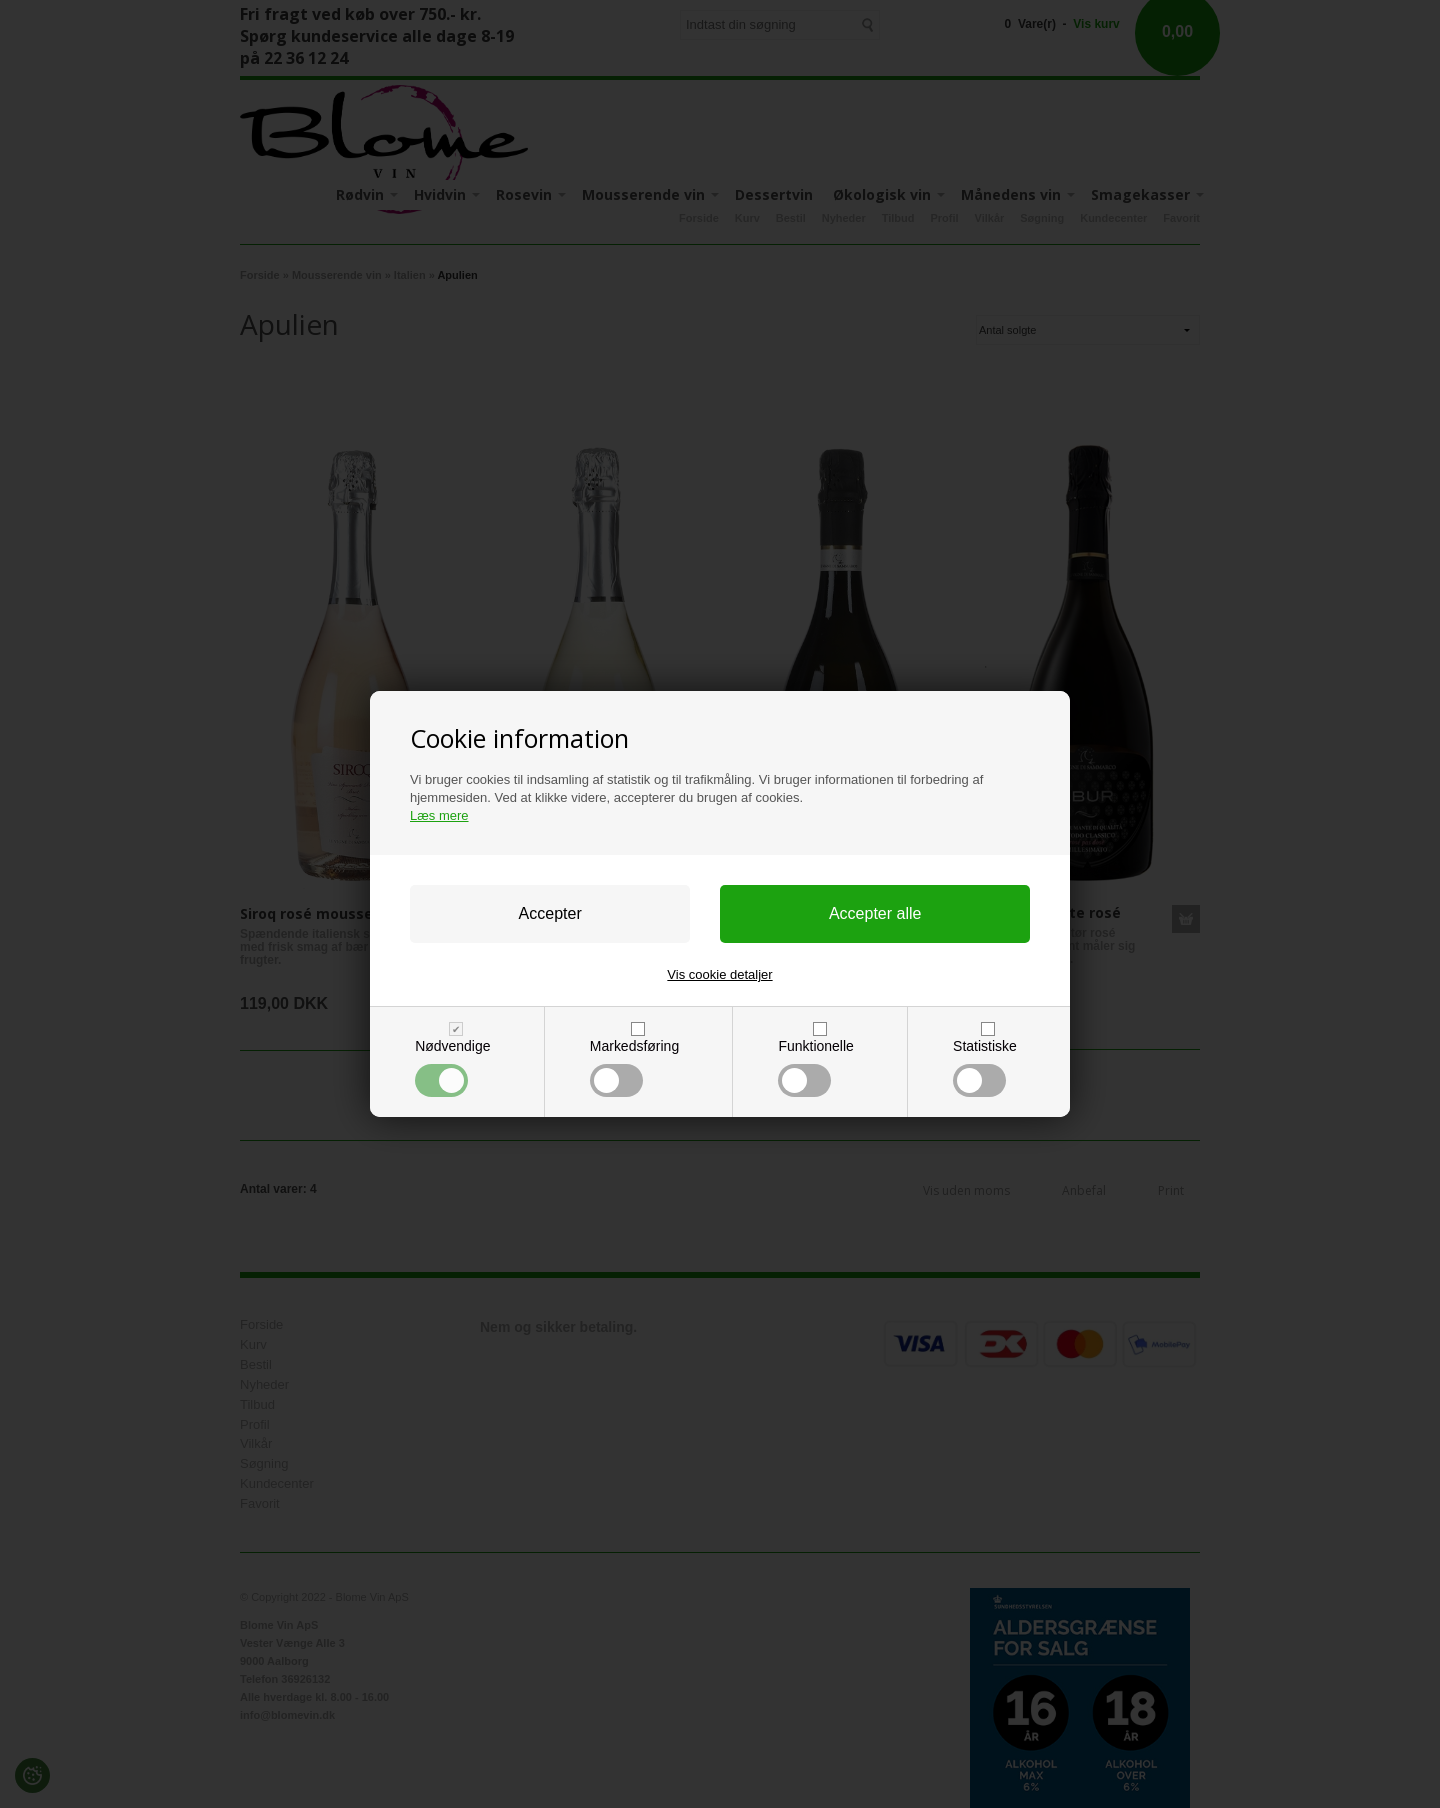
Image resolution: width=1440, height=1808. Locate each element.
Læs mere (439, 815)
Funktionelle (815, 1067)
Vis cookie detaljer (719, 974)
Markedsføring (634, 1067)
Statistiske (985, 1067)
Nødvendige (452, 1067)
